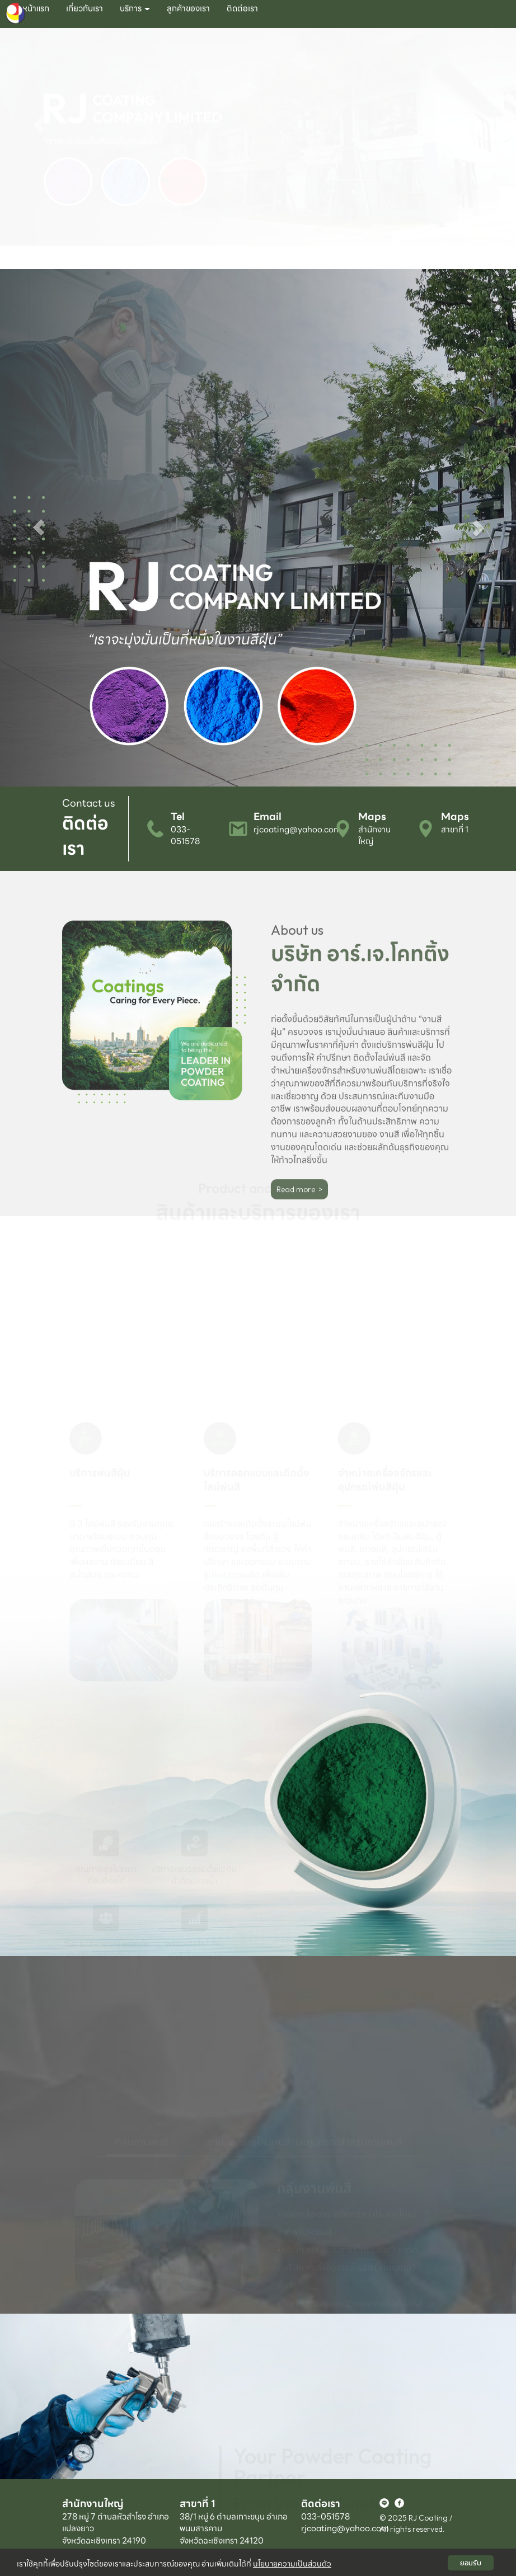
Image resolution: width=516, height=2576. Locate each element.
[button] (38, 148)
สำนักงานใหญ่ (374, 835)
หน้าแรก (35, 8)
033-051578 (185, 835)
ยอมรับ (470, 2563)
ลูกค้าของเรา (188, 8)
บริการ (135, 8)
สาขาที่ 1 (454, 829)
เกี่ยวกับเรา (84, 8)
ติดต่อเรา (242, 8)
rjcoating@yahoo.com (297, 829)
